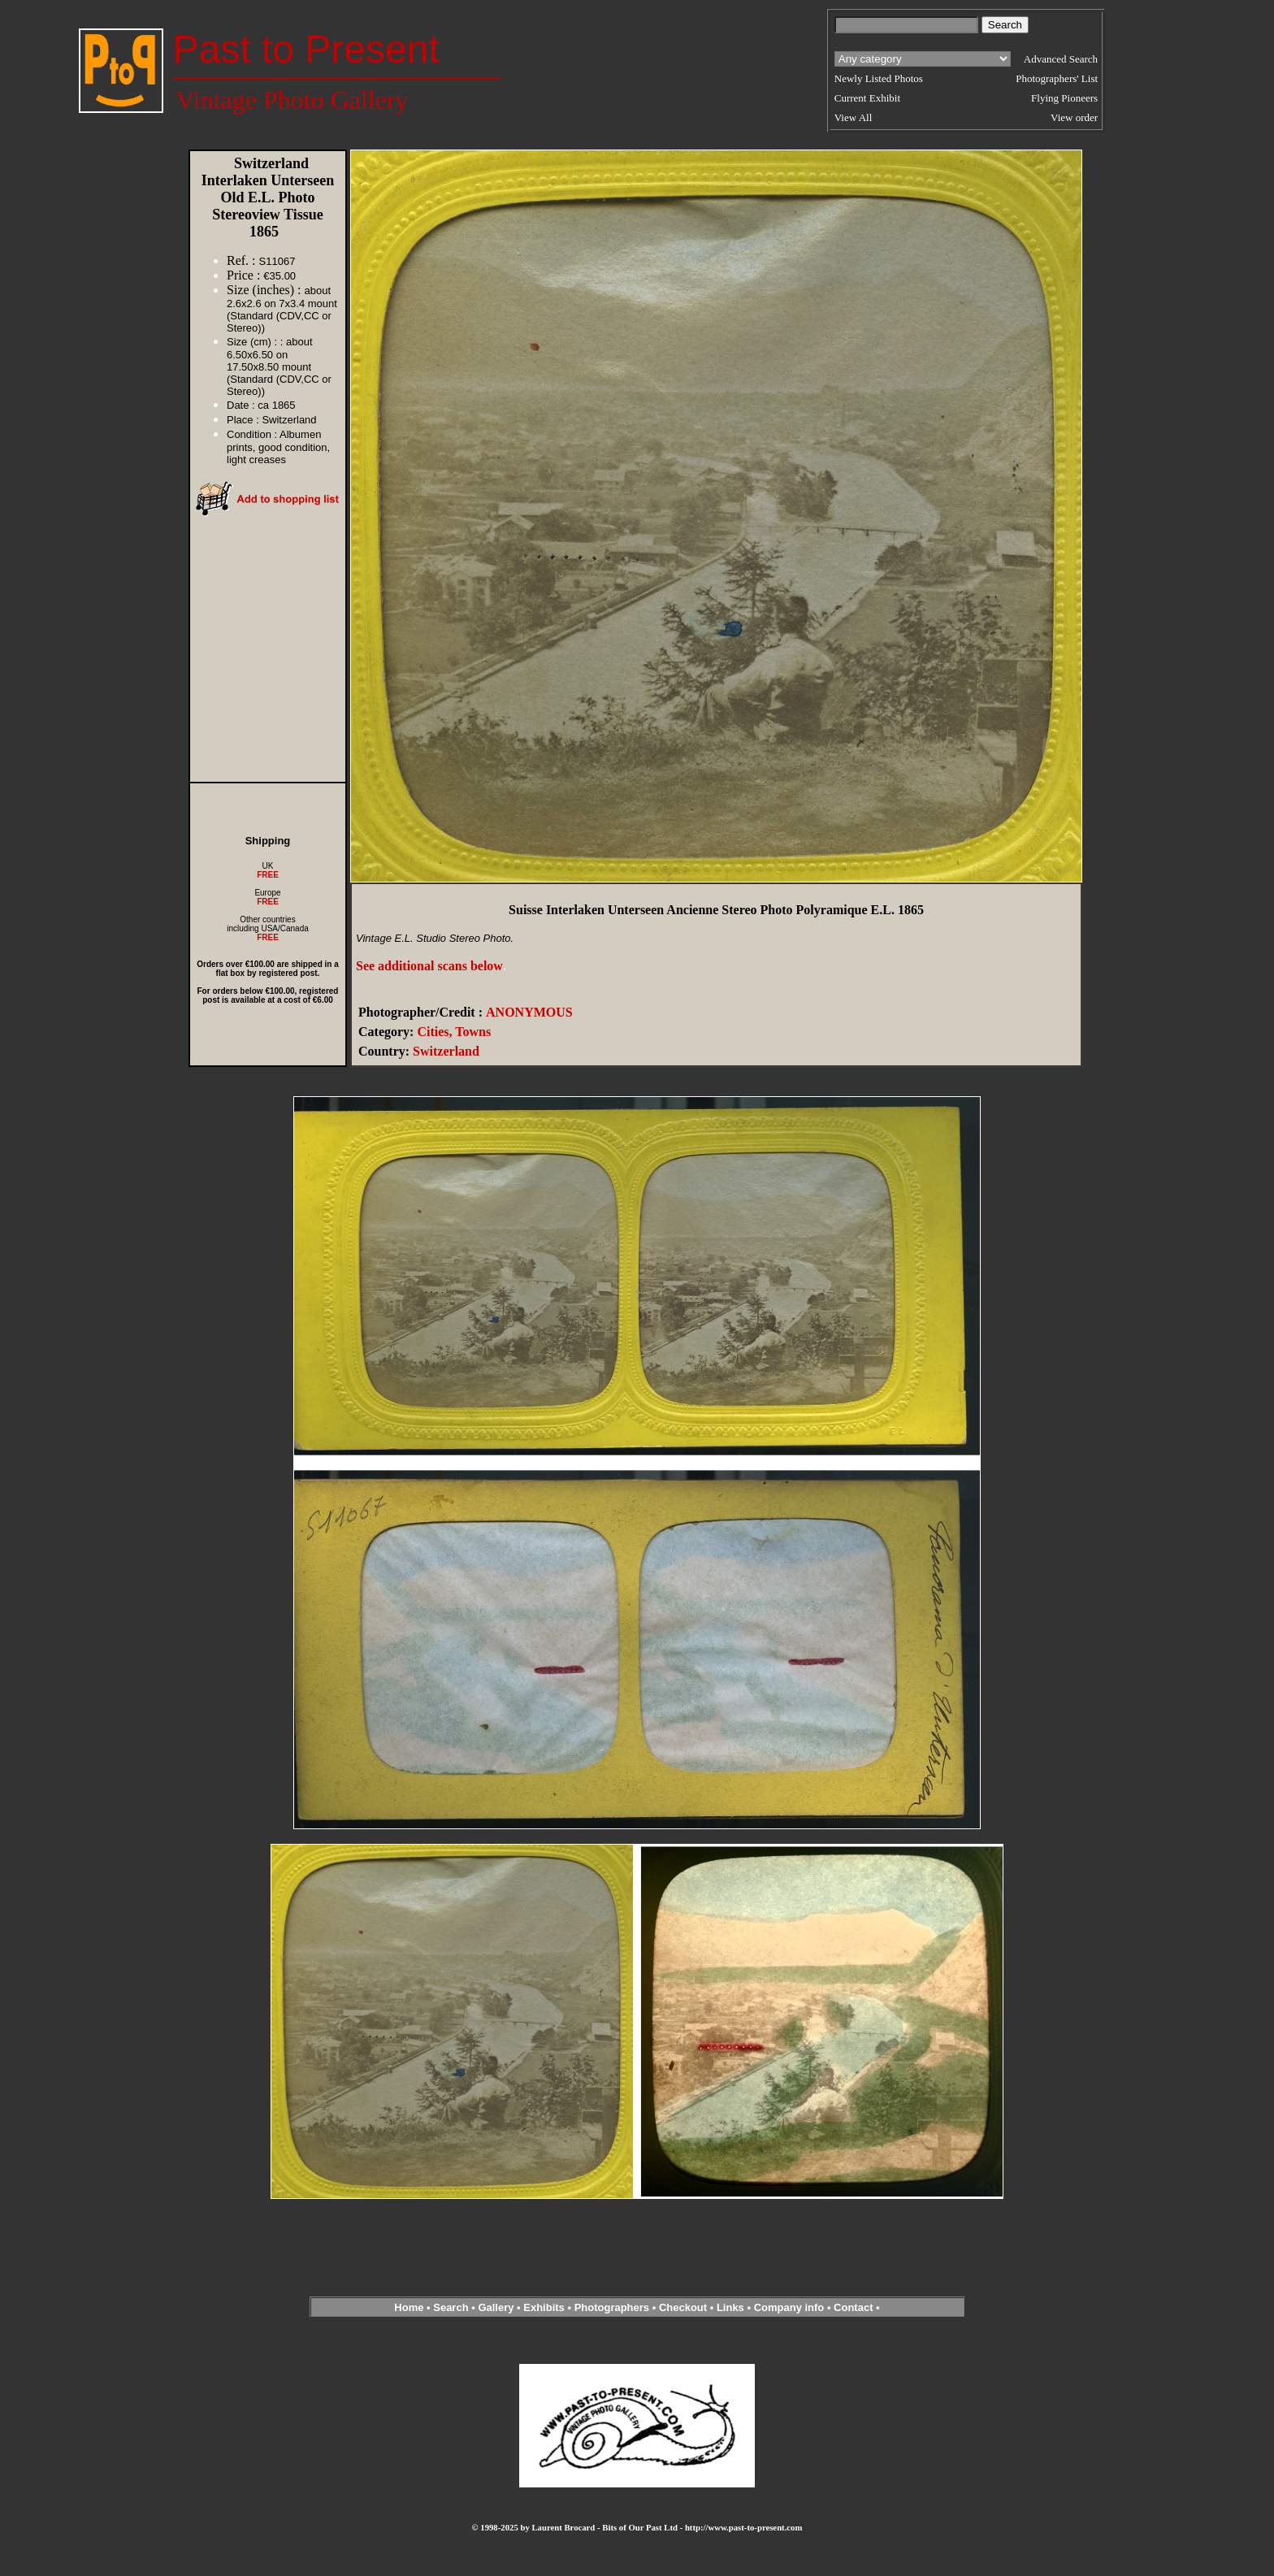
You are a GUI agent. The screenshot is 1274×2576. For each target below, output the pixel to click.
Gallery (496, 2307)
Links (730, 2307)
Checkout (683, 2307)
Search (450, 2307)
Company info (790, 2307)
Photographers (611, 2307)
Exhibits (544, 2307)
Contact (853, 2307)
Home (408, 2307)
